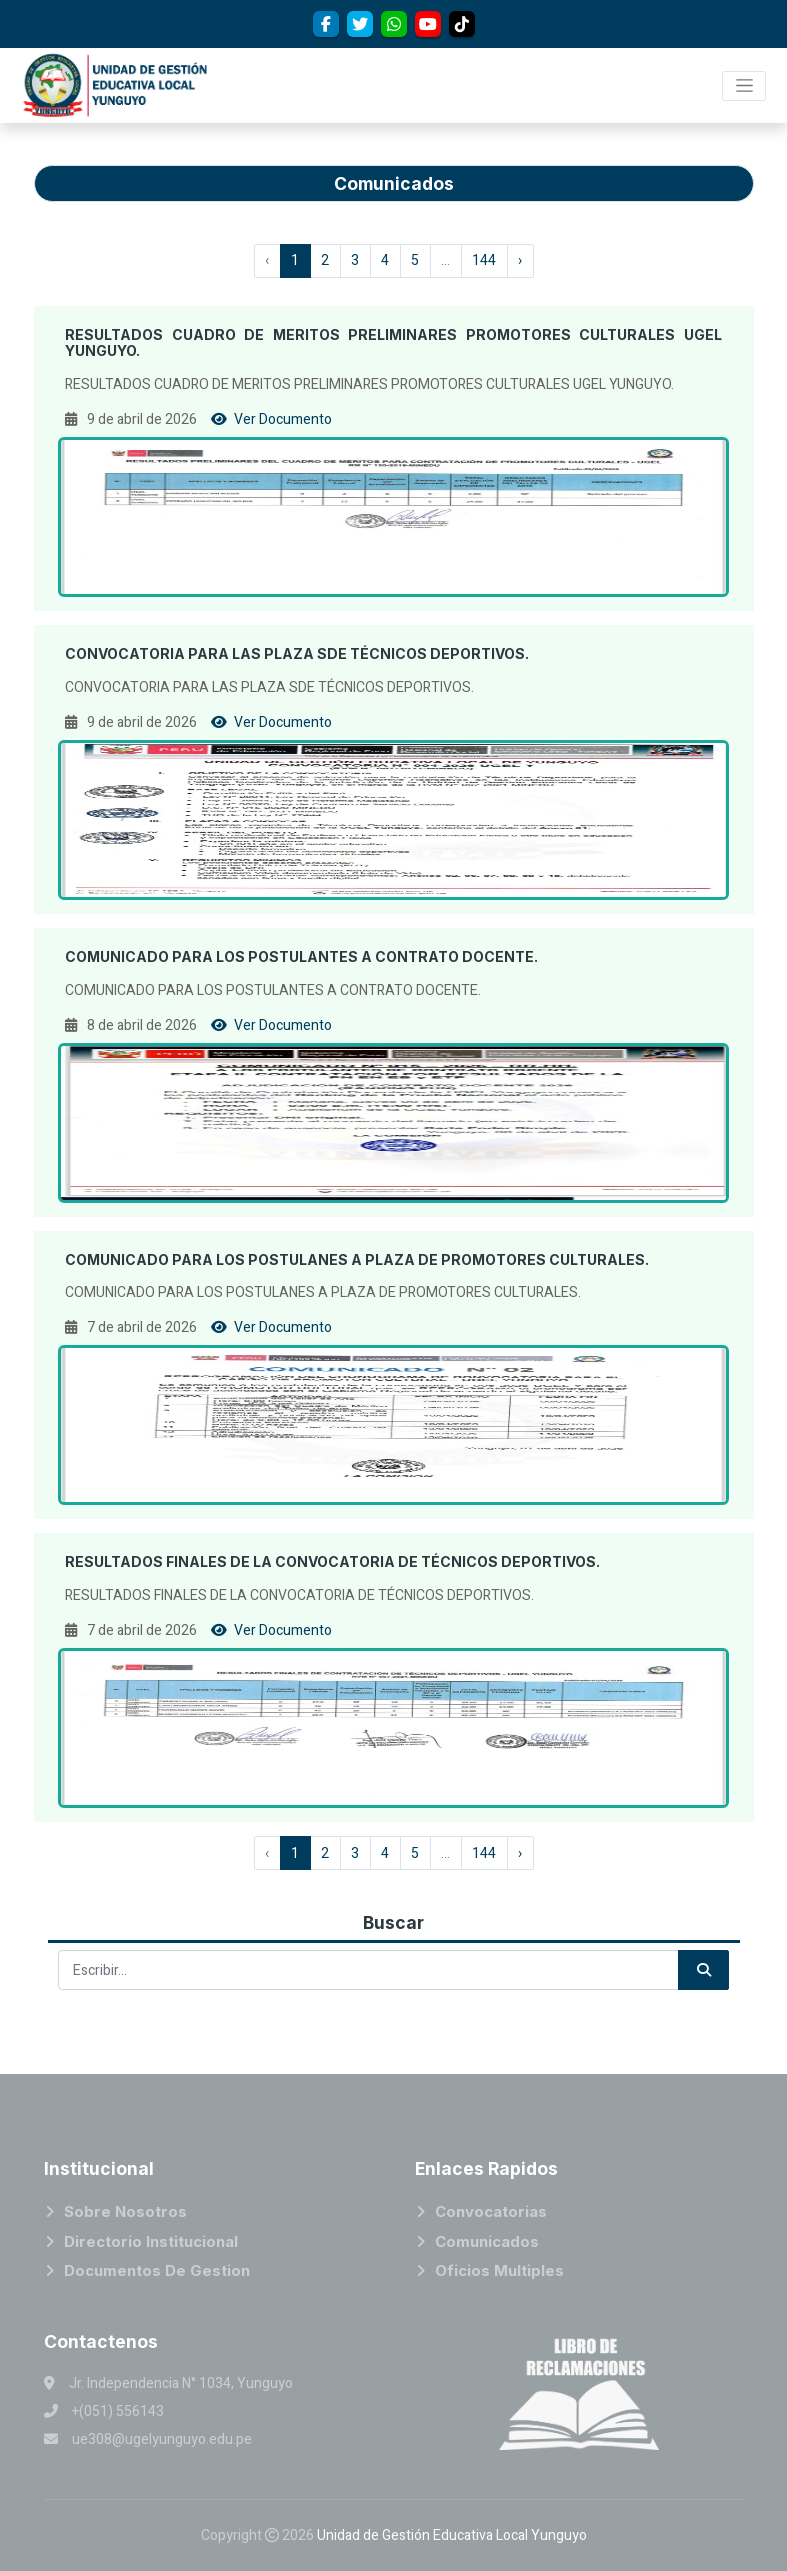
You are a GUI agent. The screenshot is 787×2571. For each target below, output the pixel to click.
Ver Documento (271, 419)
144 (484, 260)
